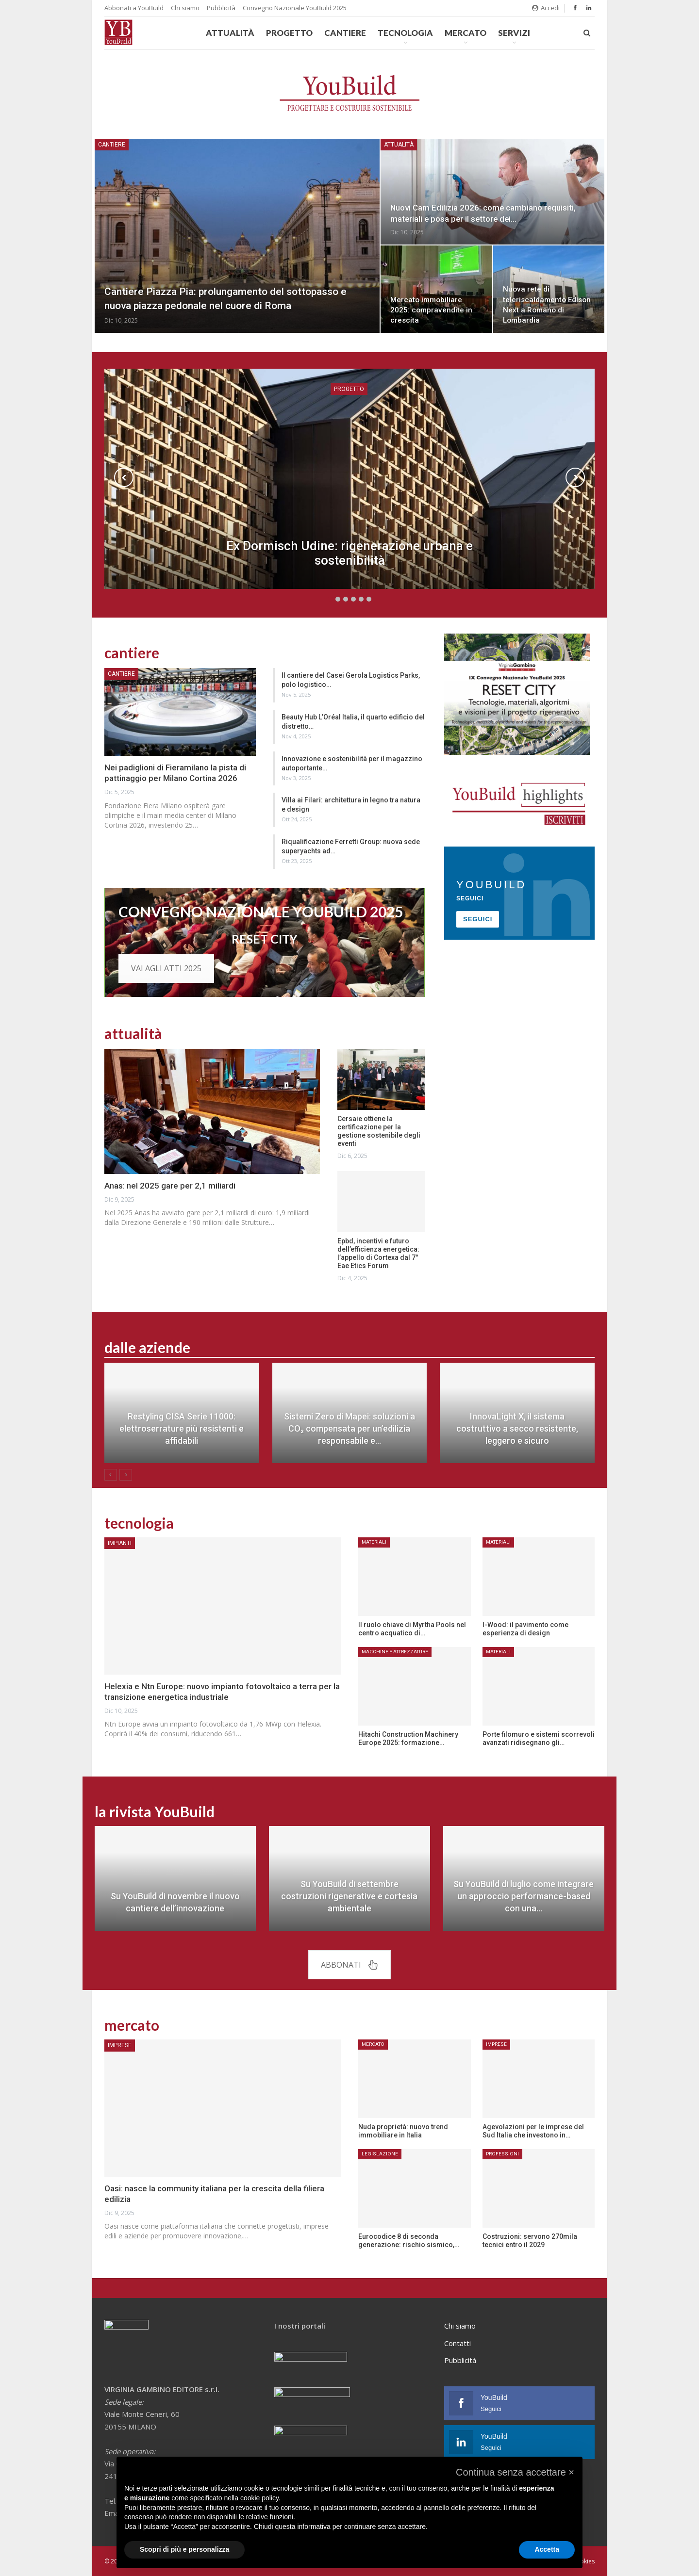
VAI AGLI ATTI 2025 (166, 968)
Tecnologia (405, 33)
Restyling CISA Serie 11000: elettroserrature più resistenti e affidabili (181, 1428)
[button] (515, 2472)
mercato (131, 2025)
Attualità (230, 33)
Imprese (120, 2045)
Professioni (502, 2153)
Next (575, 477)
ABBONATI (349, 1964)
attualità (133, 1033)
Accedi (546, 7)
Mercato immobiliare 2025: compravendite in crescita (431, 310)
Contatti (457, 2343)
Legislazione (380, 2153)
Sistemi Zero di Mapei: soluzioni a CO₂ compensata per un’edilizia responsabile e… (349, 1428)
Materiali (374, 1542)
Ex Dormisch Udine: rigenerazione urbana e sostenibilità (349, 553)
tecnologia (139, 1523)
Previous (123, 477)
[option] (349, 1418)
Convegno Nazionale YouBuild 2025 (295, 7)
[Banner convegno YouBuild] (517, 693)
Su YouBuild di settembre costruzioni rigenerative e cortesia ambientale (349, 1896)
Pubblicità (221, 7)
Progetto (289, 33)
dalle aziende (147, 1347)
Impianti (120, 1543)
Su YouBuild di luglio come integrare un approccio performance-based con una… (523, 1896)
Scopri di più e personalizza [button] (184, 2549)
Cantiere (345, 33)
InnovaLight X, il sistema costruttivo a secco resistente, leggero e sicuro (517, 1428)
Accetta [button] (546, 2549)
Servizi (514, 33)
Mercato (465, 33)
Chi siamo (185, 7)
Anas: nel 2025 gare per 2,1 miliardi (169, 1185)
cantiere (131, 652)
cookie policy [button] (259, 2498)
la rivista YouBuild (155, 1811)
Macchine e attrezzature (395, 1651)
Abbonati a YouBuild (134, 7)
